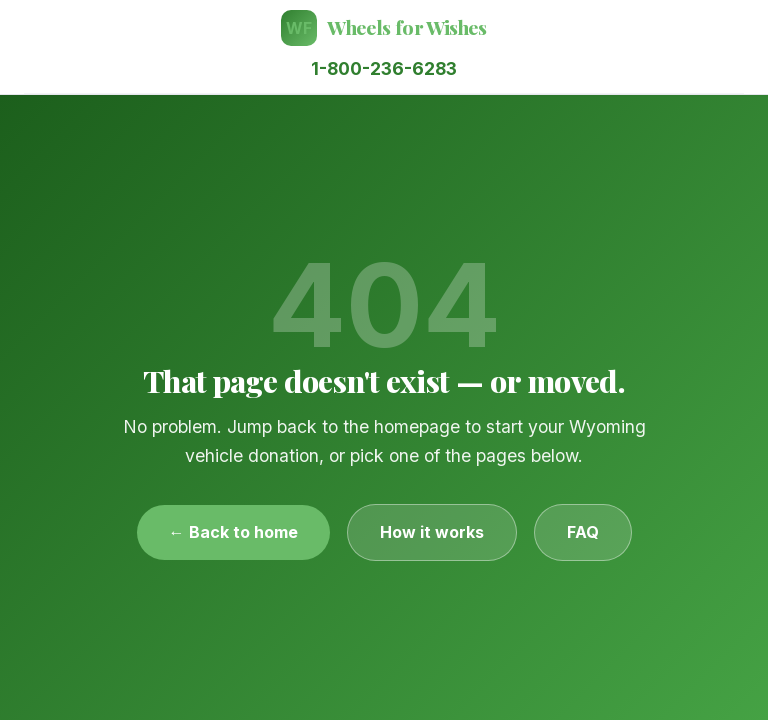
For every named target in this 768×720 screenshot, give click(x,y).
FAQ (583, 532)
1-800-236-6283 (384, 68)
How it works (432, 532)
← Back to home (233, 532)
